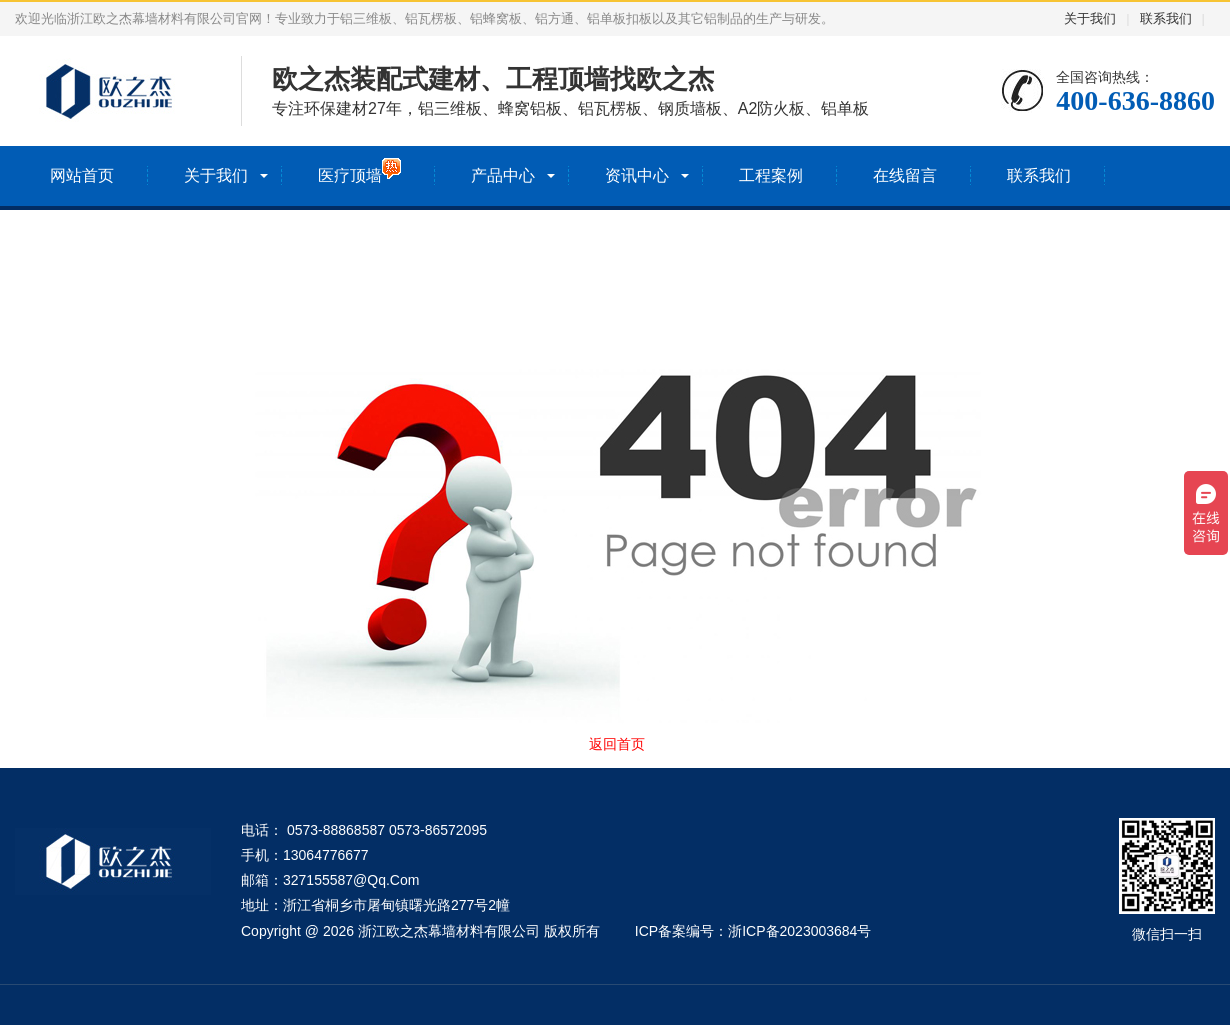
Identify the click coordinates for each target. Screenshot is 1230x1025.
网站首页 (82, 175)
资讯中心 (637, 175)
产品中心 (503, 175)
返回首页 (617, 744)
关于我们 (1090, 18)
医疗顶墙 (359, 171)
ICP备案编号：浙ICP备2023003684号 (753, 931)
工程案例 (771, 175)
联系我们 (1166, 18)
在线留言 (905, 175)
